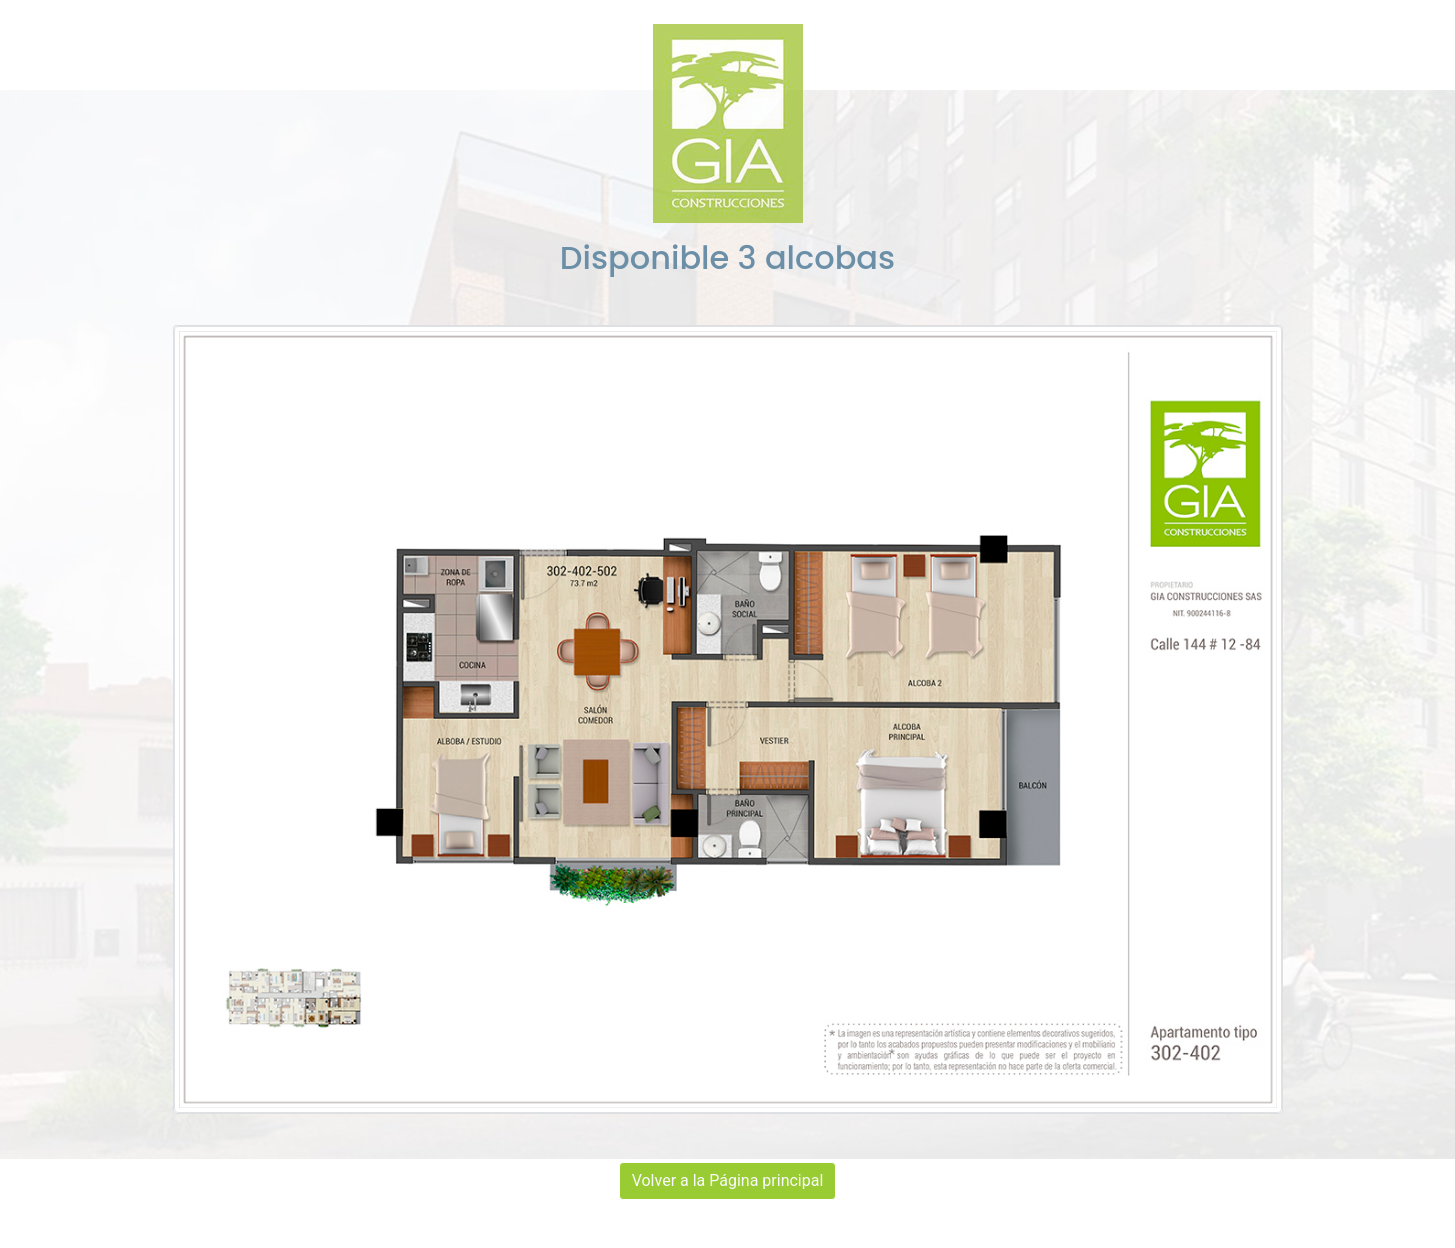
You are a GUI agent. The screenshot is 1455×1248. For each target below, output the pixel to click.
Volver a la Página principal (728, 1180)
